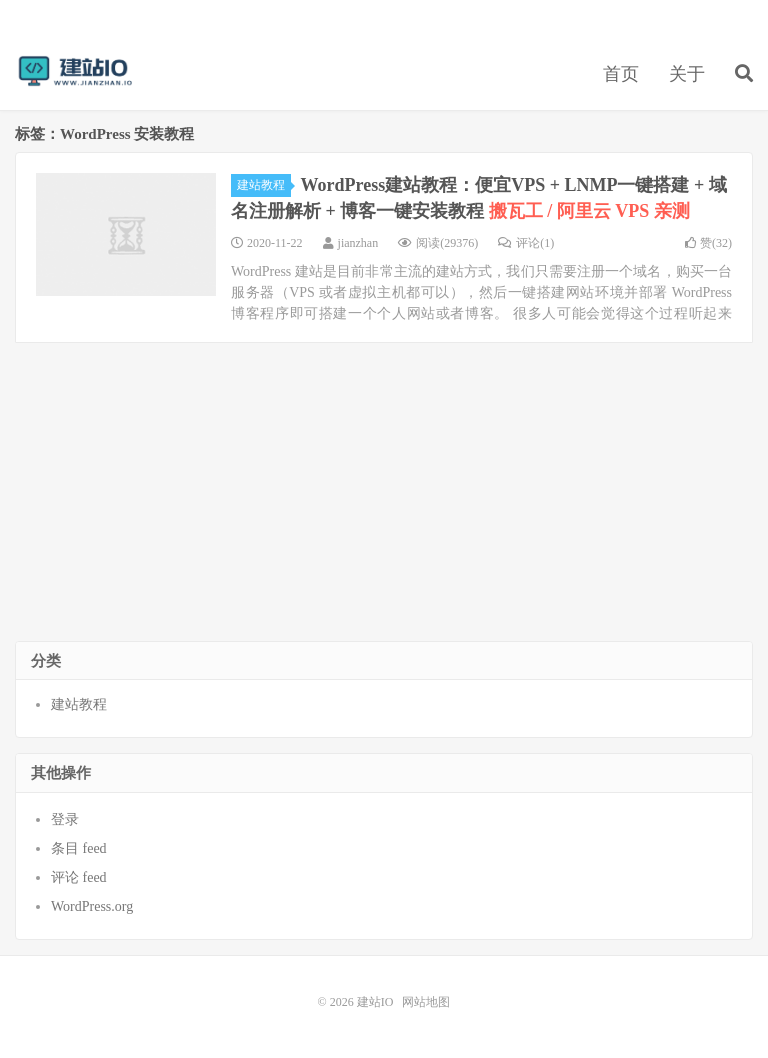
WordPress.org (92, 906)
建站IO (75, 71)
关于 (687, 74)
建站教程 (264, 185)
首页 (621, 74)
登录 (65, 819)
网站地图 (426, 1002)
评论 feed (79, 877)
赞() (708, 243)
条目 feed (79, 848)
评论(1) (526, 243)
